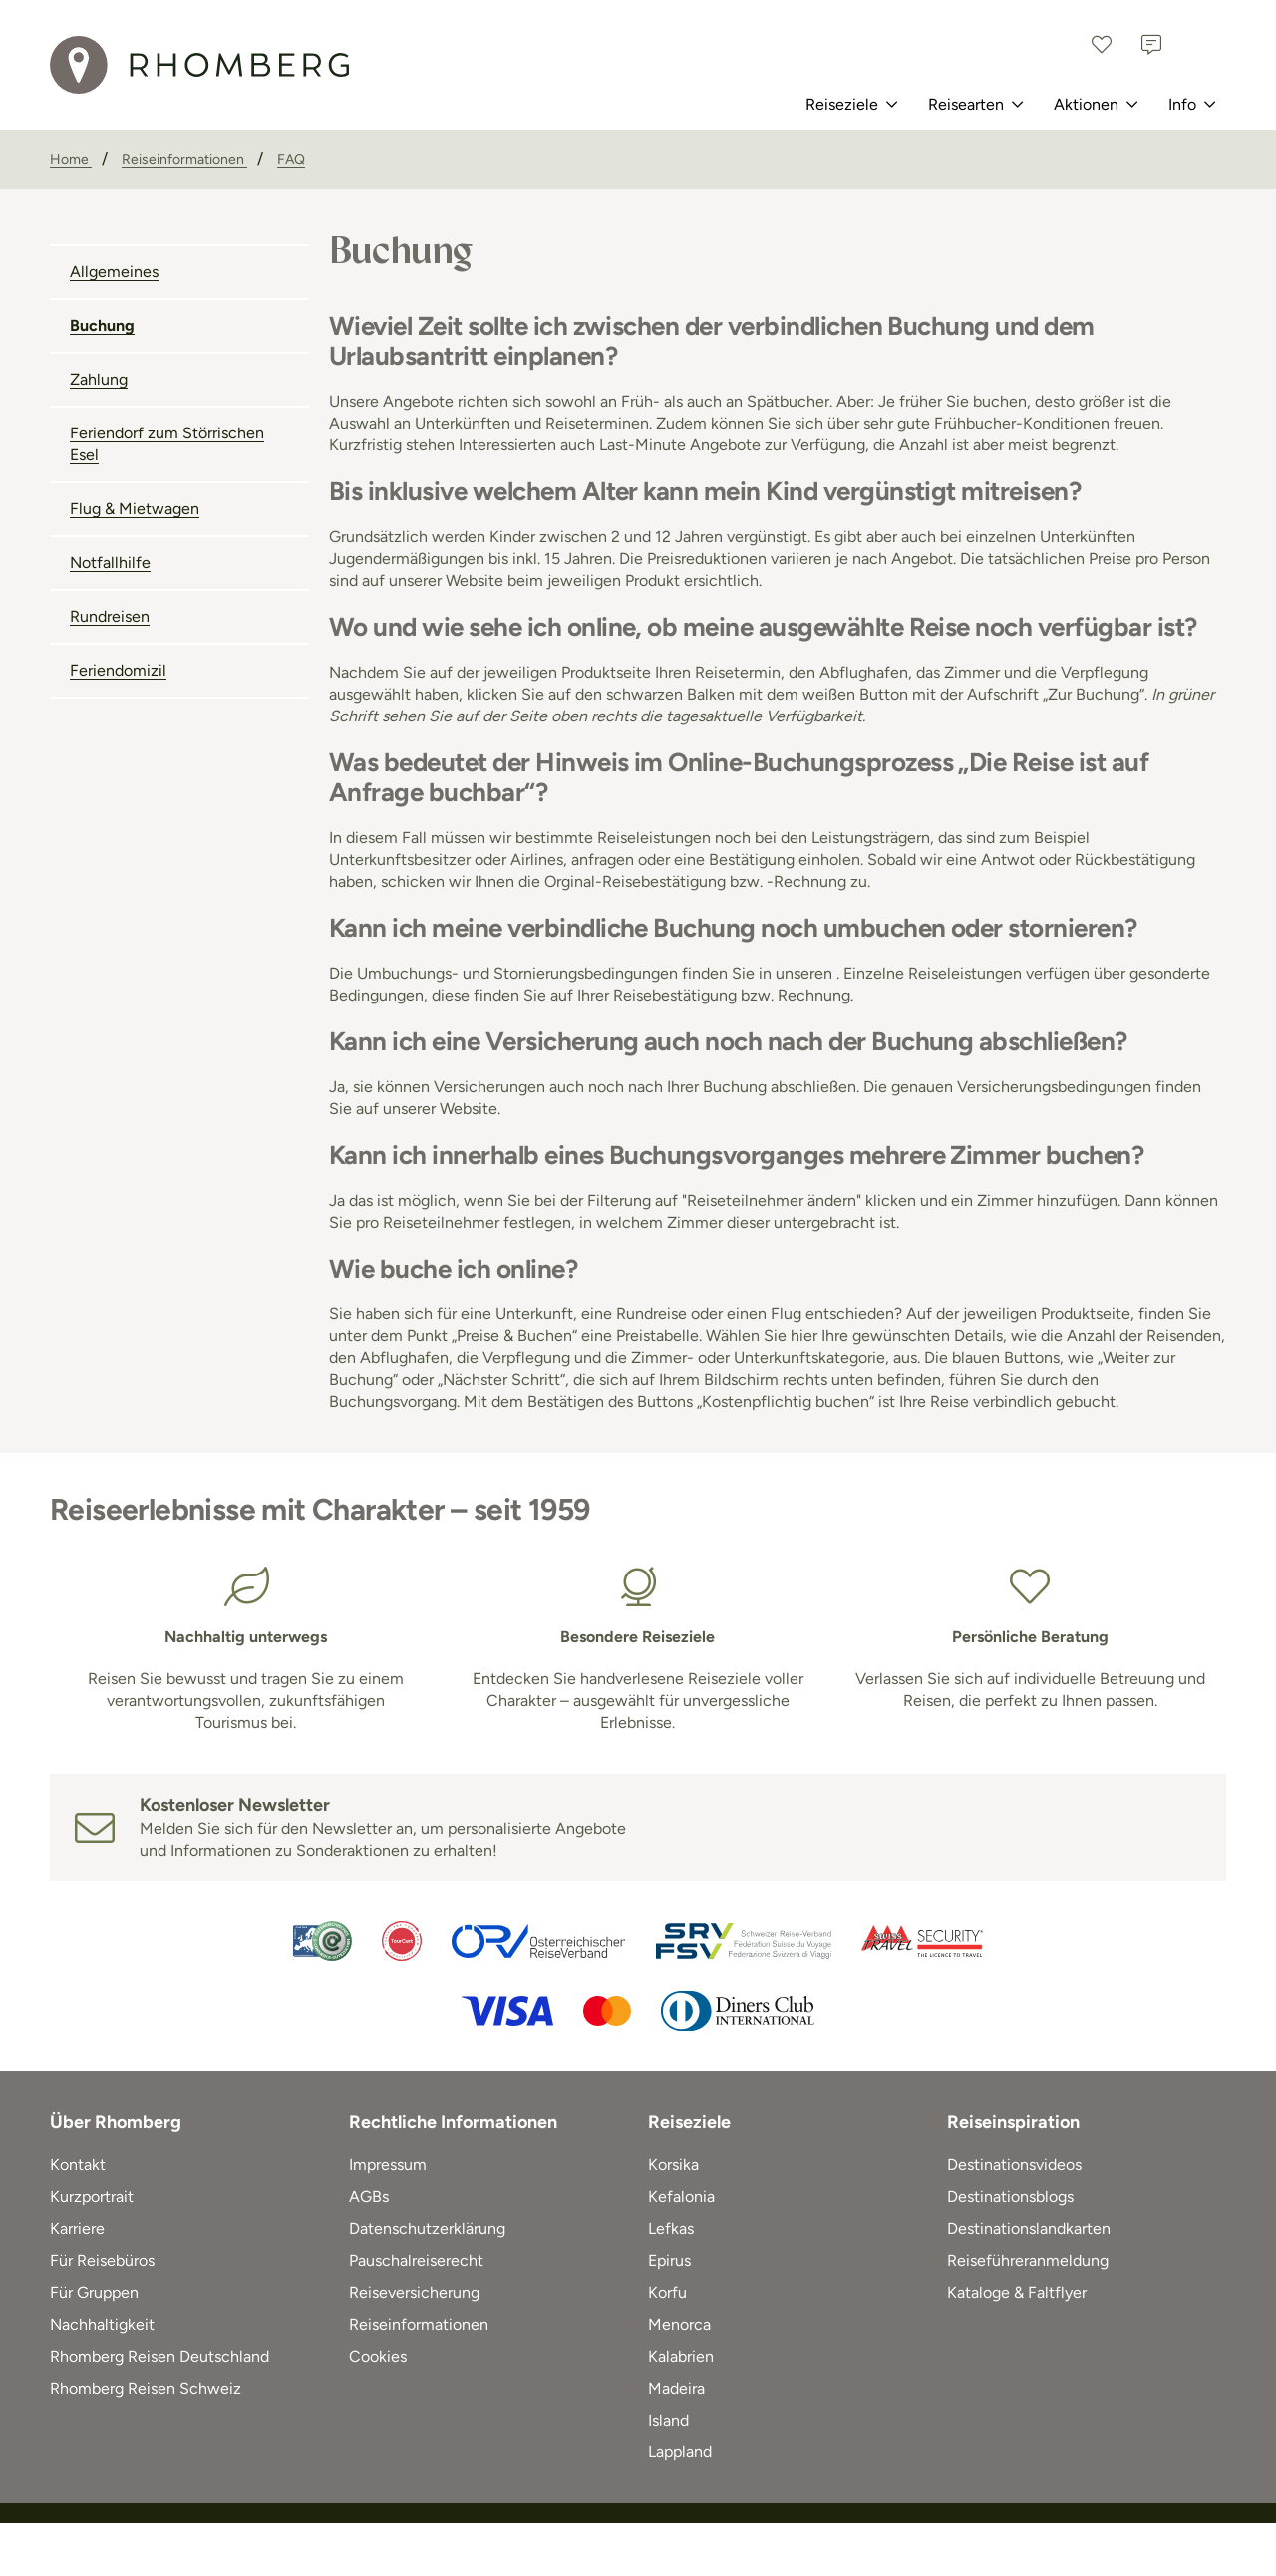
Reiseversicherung (414, 2292)
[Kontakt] (1151, 45)
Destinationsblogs (1010, 2196)
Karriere (77, 2228)
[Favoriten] (1101, 45)
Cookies (378, 2356)
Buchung (102, 325)
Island (668, 2420)
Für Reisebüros (102, 2260)
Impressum (388, 2164)
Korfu (667, 2292)
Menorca (679, 2324)
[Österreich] (1201, 45)
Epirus (669, 2260)
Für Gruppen (94, 2292)
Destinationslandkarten (1029, 2228)
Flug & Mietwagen (134, 508)
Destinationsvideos (1014, 2164)
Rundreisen (110, 616)
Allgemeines (114, 271)
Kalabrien (681, 2356)
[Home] (71, 159)
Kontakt (78, 2164)
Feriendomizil (118, 670)
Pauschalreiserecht (416, 2260)
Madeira (676, 2388)
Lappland (680, 2451)
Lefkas (671, 2228)
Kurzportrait (92, 2196)
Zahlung (99, 379)
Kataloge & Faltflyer (1017, 2292)
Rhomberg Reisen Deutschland (159, 2356)
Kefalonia (681, 2196)
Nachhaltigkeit (102, 2324)
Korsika (673, 2164)
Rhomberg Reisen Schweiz (145, 2388)
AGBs (369, 2196)
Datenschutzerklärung (427, 2228)
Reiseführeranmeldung (1028, 2260)
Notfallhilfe (110, 562)
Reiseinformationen (418, 2324)
